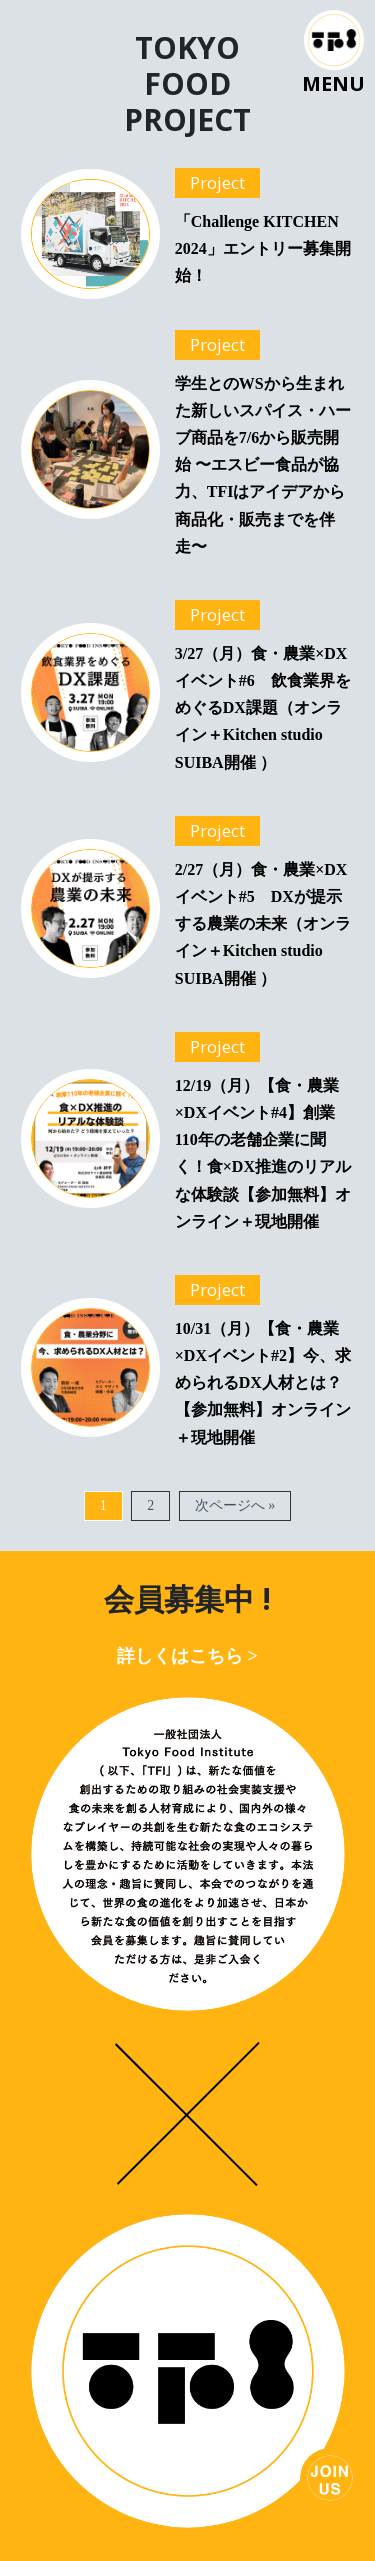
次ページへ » (235, 1505)
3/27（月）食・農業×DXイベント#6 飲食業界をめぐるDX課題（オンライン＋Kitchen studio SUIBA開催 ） (263, 708)
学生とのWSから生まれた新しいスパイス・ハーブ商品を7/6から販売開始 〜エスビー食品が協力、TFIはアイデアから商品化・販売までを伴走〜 (263, 465)
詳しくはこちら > (187, 1656)
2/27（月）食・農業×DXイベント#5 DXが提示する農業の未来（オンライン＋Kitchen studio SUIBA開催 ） (263, 924)
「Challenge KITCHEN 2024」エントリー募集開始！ (263, 248)
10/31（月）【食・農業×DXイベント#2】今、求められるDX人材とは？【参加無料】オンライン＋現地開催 (263, 1383)
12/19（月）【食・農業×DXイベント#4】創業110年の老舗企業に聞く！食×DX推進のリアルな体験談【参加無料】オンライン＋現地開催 (263, 1153)
